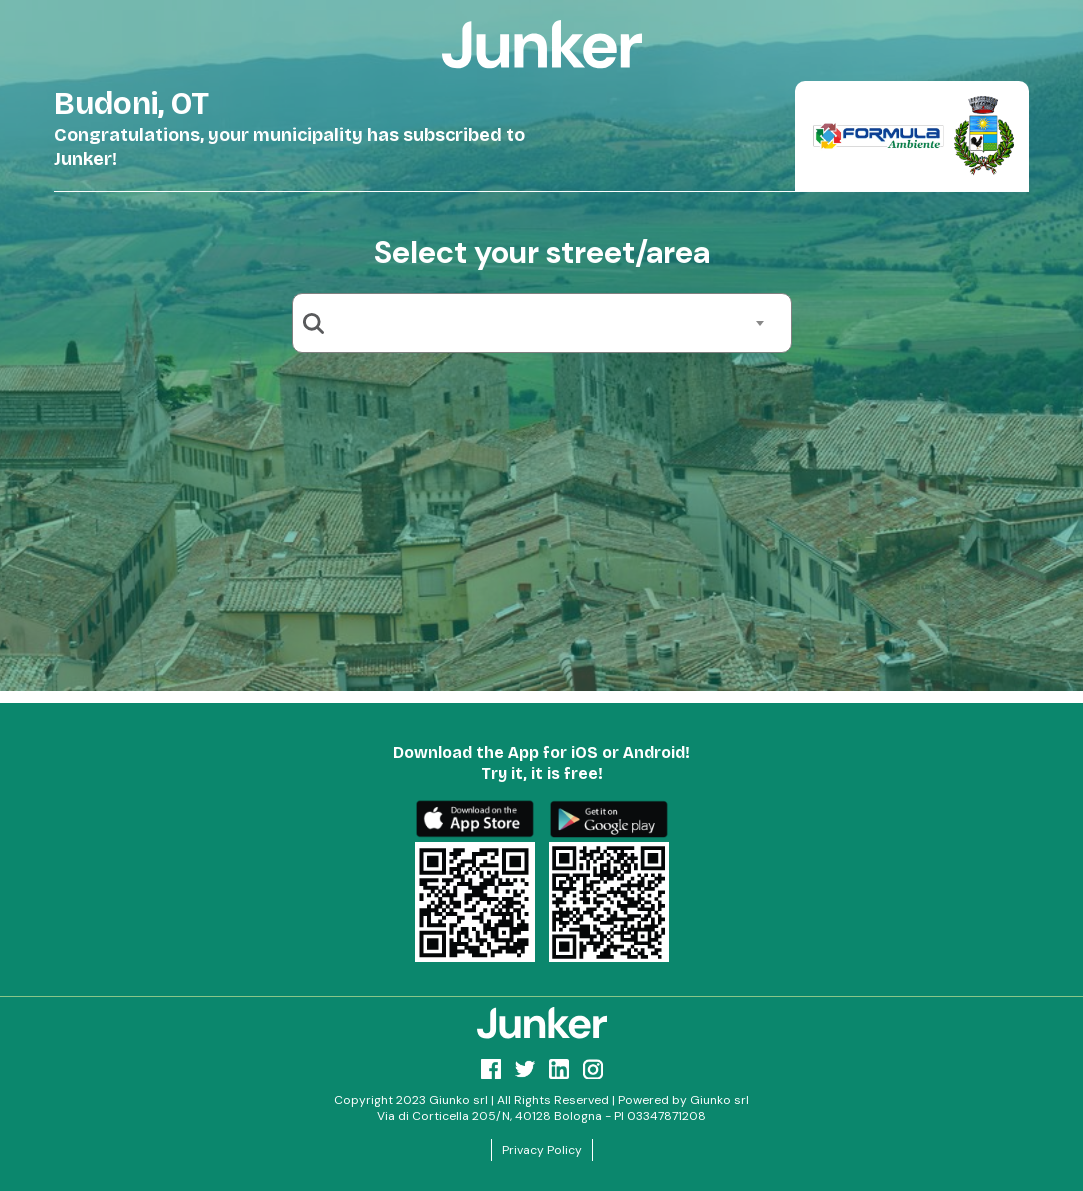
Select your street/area (542, 252)
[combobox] (549, 323)
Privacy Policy (542, 1150)
